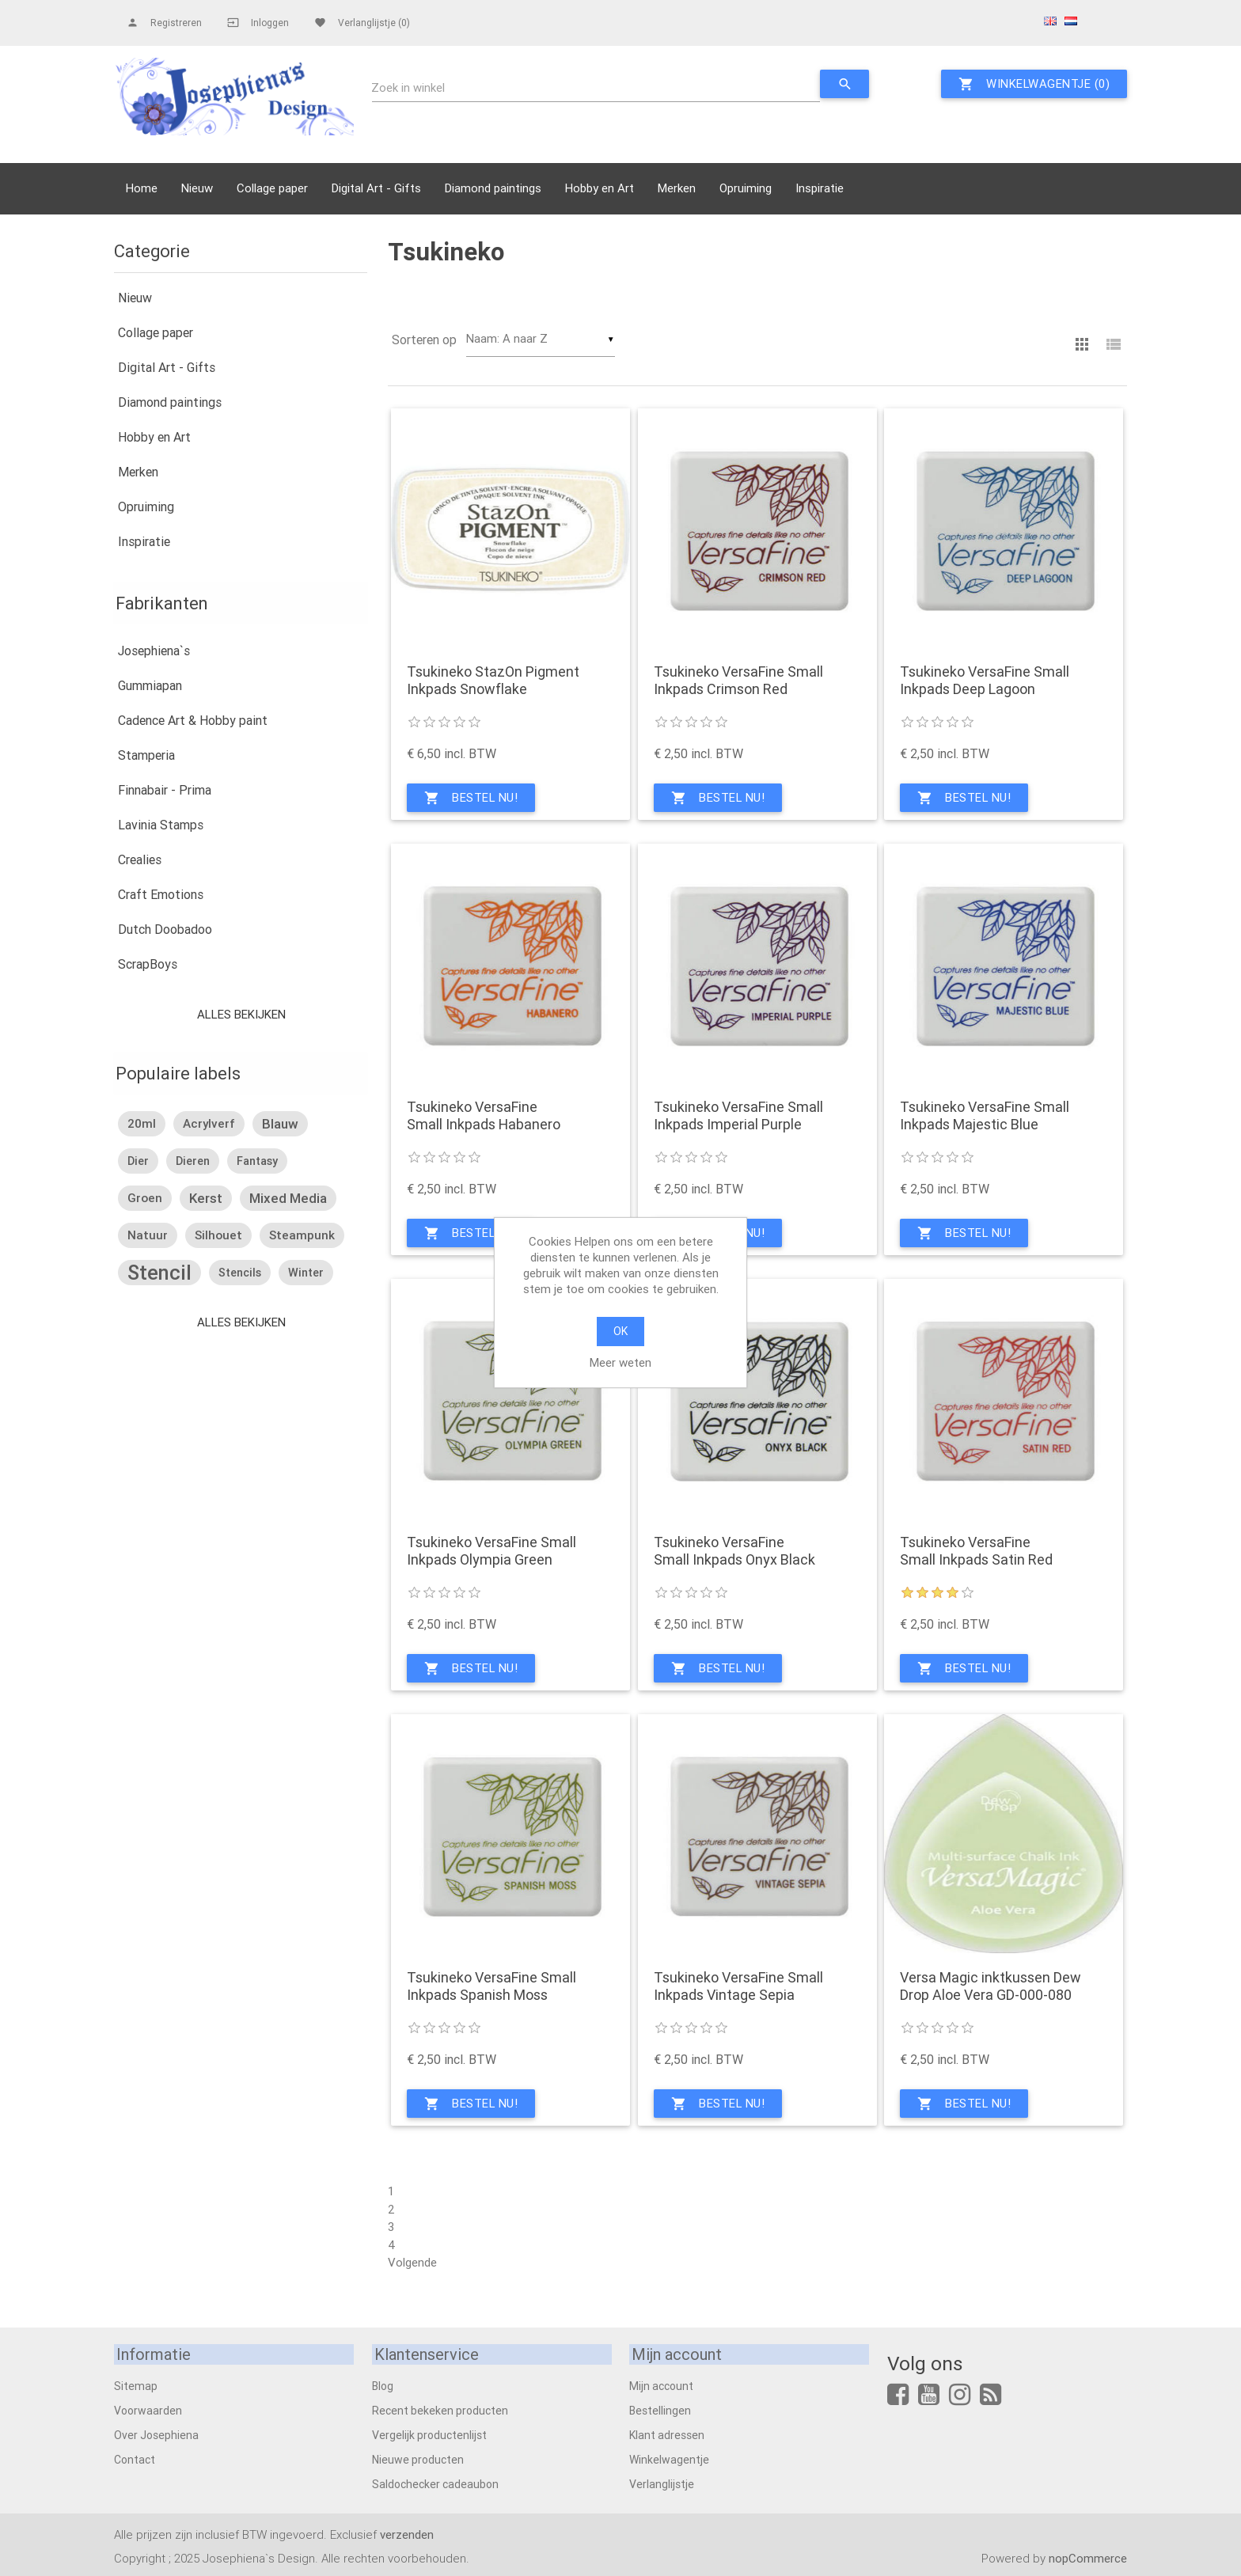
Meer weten (620, 1362)
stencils (239, 1272)
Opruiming (745, 187)
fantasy (257, 1161)
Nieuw (197, 187)
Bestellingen (660, 2410)
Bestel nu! (472, 797)
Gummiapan (150, 685)
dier (138, 1161)
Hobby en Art (599, 187)
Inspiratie (819, 187)
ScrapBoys (147, 964)
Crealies (139, 859)
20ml (141, 1123)
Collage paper (272, 187)
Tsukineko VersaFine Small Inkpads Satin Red (976, 1551)
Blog (382, 2385)
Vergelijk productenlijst (429, 2434)
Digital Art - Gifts (376, 187)
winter (306, 1272)
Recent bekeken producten (440, 2410)
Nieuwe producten (418, 2459)
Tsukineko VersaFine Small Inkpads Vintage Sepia (738, 1986)
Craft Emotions (160, 894)
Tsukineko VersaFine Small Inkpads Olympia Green (491, 1551)
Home (141, 187)
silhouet (218, 1234)
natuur (147, 1234)
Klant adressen (666, 2434)
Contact (134, 2459)
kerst (205, 1198)
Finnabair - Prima (164, 790)
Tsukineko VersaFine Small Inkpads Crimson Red (738, 680)
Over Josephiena (156, 2434)
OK (620, 1331)
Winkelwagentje (669, 2459)
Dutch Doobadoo (165, 929)
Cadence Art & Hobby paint (193, 720)
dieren (193, 1161)
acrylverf (209, 1123)
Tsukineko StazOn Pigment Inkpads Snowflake (493, 680)
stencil (159, 1272)
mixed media (288, 1198)
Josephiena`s (154, 650)
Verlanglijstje (661, 2483)
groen (144, 1197)
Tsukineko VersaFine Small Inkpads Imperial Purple (738, 1115)
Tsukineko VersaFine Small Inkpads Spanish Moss (491, 1986)
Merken (677, 187)
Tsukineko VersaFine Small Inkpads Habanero (483, 1115)
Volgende (412, 2262)
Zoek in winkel (409, 87)
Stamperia (146, 755)
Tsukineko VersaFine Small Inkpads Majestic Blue (984, 1115)
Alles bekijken (240, 1014)
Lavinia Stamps (160, 825)
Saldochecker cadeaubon (435, 2483)
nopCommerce (1088, 2557)
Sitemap (135, 2385)
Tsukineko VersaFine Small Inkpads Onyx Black (734, 1551)
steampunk (302, 1234)
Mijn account (661, 2385)
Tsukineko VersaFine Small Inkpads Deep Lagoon (984, 680)
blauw (280, 1123)
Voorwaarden (148, 2410)
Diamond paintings (493, 187)
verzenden (407, 2533)
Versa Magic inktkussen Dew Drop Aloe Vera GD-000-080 (990, 1986)
